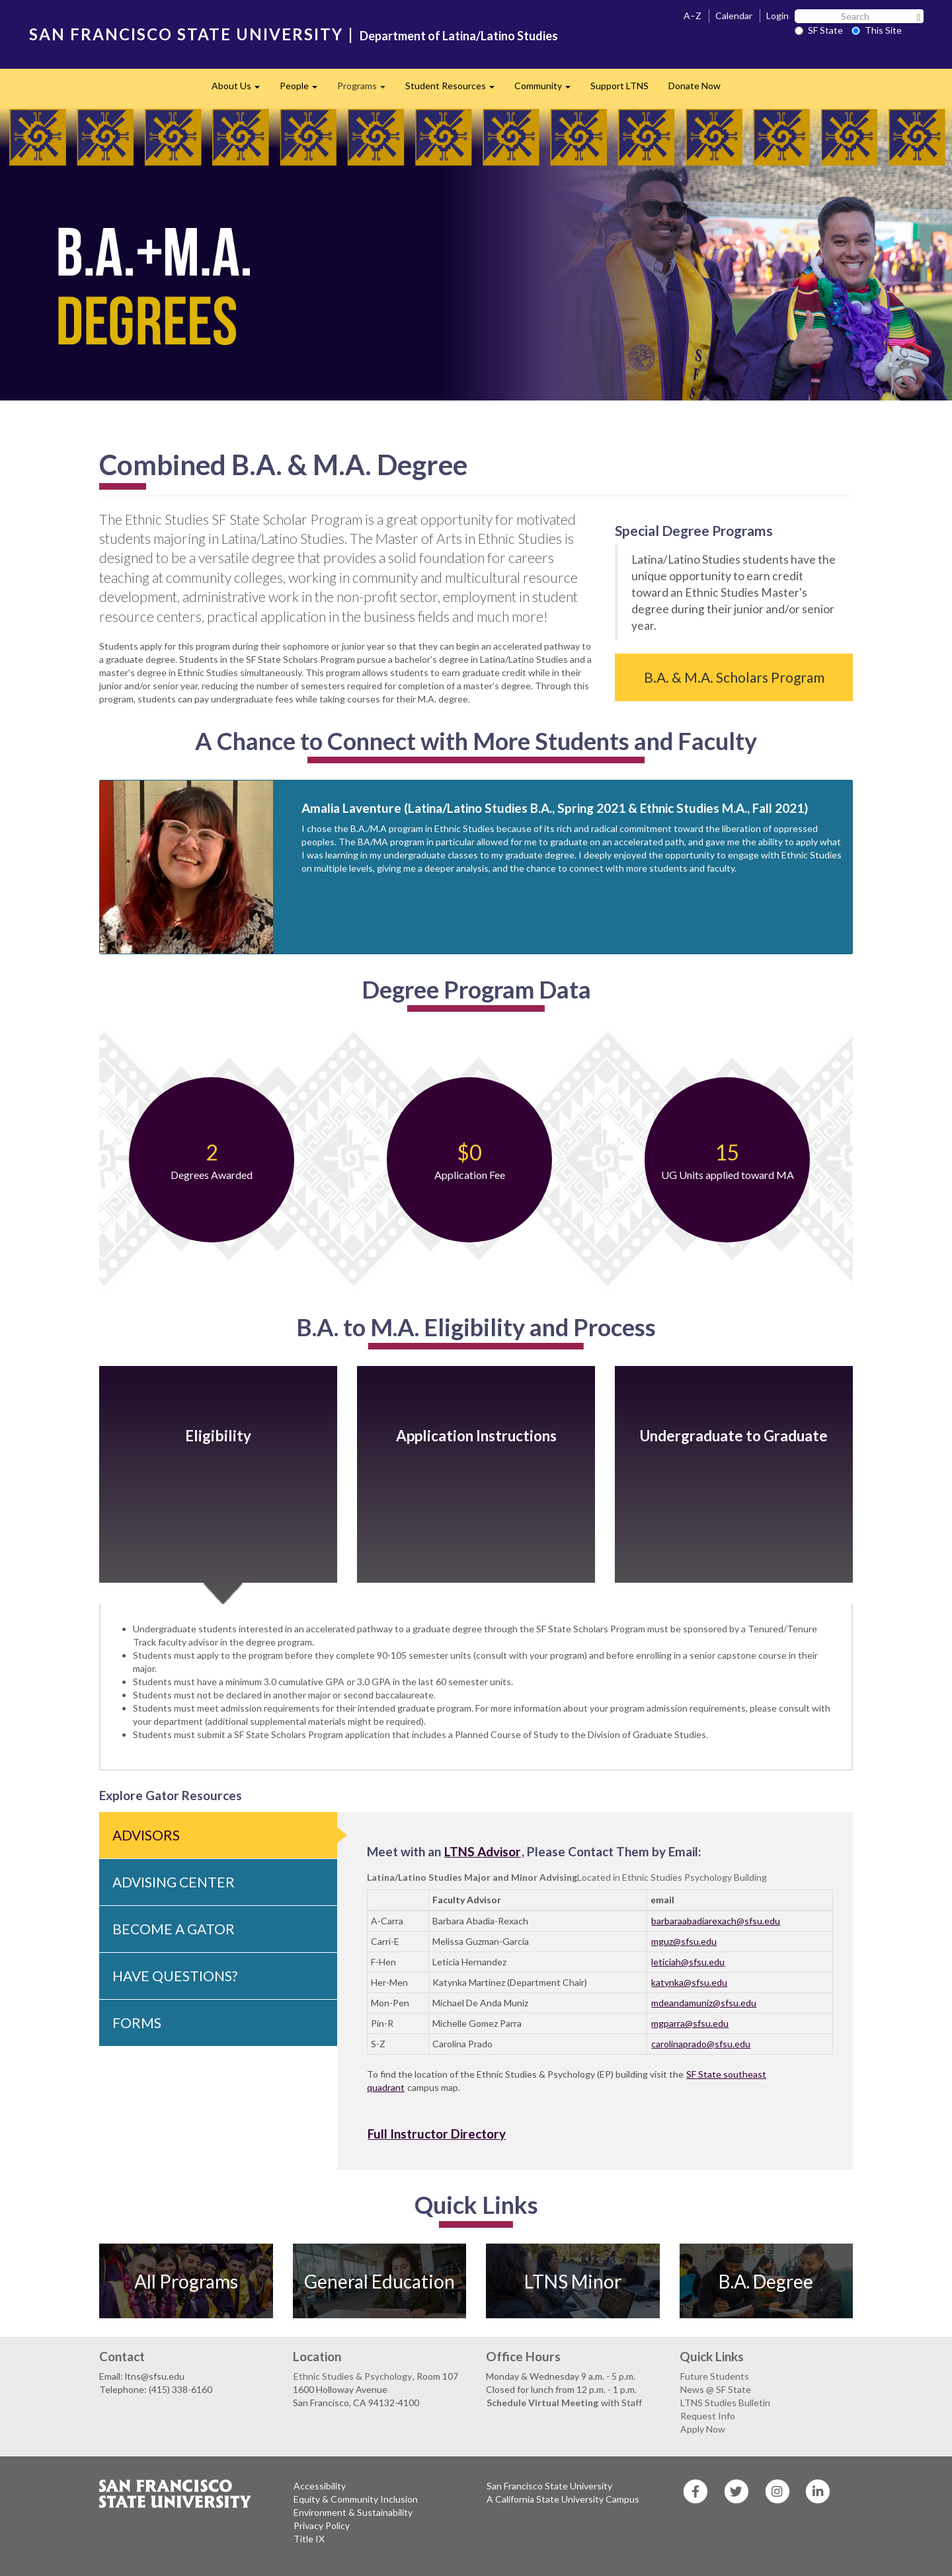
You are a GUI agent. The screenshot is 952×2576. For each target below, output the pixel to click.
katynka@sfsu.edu (689, 1982)
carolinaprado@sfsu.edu (700, 2043)
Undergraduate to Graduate (734, 1436)
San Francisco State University (549, 2485)
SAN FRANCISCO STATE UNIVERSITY (186, 34)
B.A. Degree (766, 2281)
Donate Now (694, 85)
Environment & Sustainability (353, 2512)
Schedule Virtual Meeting (543, 2402)
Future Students (714, 2376)
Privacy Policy (322, 2525)
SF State (819, 30)
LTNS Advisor (482, 1851)
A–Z (692, 15)
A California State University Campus (563, 2499)
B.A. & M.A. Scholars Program (734, 677)
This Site (877, 30)
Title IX (309, 2538)
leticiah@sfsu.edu (688, 1961)
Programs (366, 89)
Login (777, 15)
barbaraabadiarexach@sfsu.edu (715, 1920)
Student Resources (454, 89)
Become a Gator (173, 1928)
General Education (379, 2281)
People (303, 89)
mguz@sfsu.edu (684, 1941)
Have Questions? (174, 1975)
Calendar (733, 15)
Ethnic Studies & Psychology (353, 2376)
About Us (241, 89)
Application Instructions (476, 1436)
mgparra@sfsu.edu (690, 2023)
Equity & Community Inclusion (356, 2499)
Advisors (146, 1835)
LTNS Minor (572, 2281)
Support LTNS (619, 85)
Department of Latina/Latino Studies (459, 35)
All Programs (186, 2281)
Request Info (707, 2415)
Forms (136, 2022)
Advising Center (173, 1882)
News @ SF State (715, 2389)
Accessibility (320, 2485)
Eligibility (218, 1436)
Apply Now (702, 2429)
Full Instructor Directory (437, 2133)
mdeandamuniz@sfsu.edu (703, 2002)
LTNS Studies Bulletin (725, 2402)
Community (547, 89)
